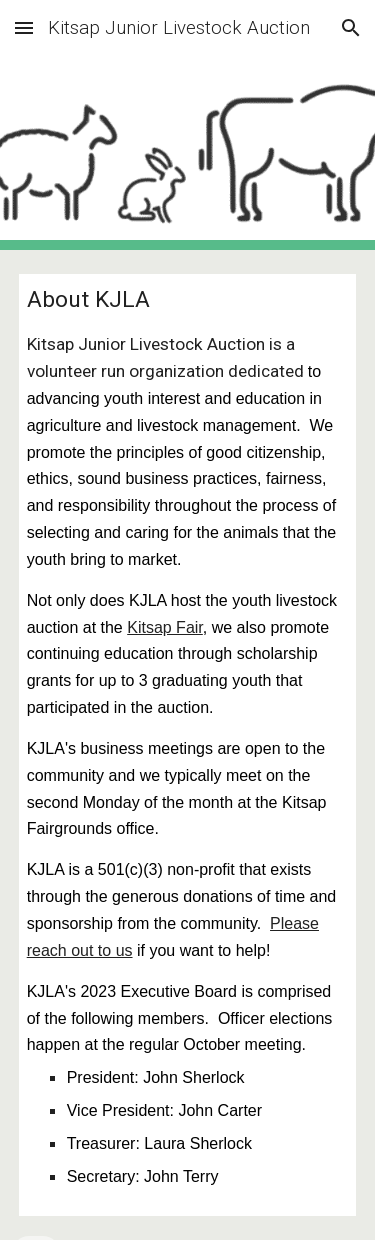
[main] (188, 745)
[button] (24, 27)
